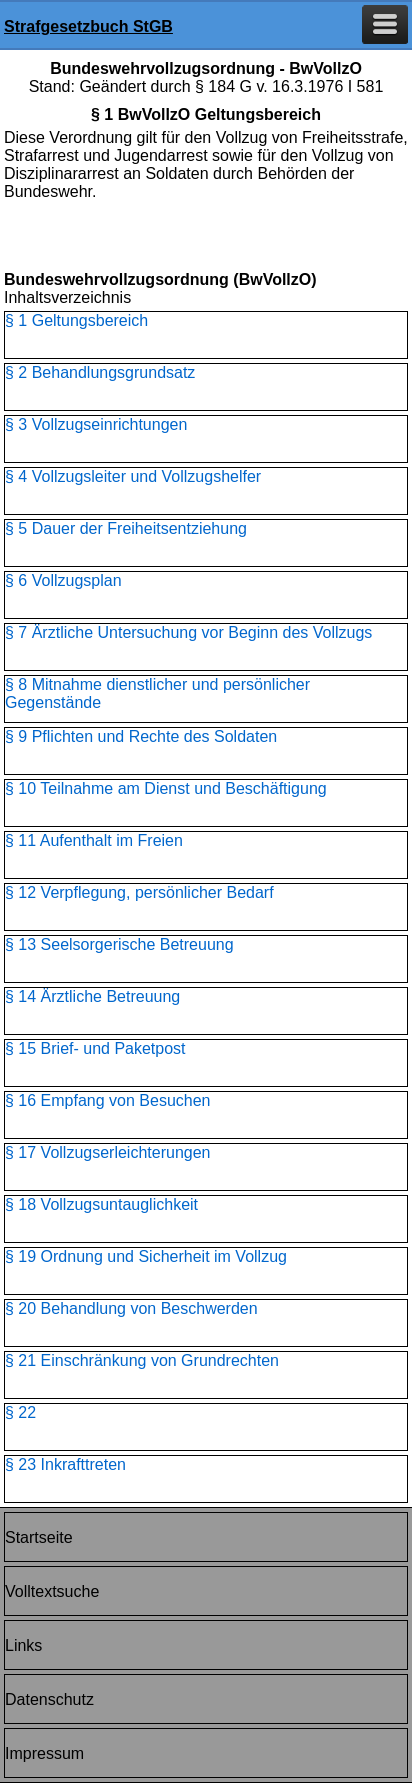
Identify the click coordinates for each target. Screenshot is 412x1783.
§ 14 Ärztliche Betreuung (92, 996)
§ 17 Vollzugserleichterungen (107, 1152)
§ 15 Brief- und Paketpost (95, 1048)
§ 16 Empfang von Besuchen (107, 1100)
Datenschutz (49, 1699)
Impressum (44, 1753)
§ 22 (20, 1412)
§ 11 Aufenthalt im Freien (94, 840)
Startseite (39, 1537)
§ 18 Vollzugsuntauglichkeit (101, 1204)
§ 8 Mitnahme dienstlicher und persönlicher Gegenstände (157, 693)
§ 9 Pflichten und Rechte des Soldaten (141, 736)
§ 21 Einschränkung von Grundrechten (142, 1360)
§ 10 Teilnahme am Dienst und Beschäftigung (166, 788)
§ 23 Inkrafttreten (65, 1464)
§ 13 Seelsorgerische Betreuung (119, 944)
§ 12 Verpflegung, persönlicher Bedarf (139, 892)
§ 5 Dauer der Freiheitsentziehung (126, 528)
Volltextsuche (52, 1591)
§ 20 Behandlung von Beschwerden (131, 1308)
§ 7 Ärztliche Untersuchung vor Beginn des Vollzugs (188, 632)
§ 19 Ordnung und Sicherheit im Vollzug (146, 1256)
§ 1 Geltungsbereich (76, 320)
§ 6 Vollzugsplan (63, 580)
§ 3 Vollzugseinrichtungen (96, 424)
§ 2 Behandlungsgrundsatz (100, 372)
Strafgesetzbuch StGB (88, 26)
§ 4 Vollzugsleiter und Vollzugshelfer (133, 476)
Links (23, 1645)
